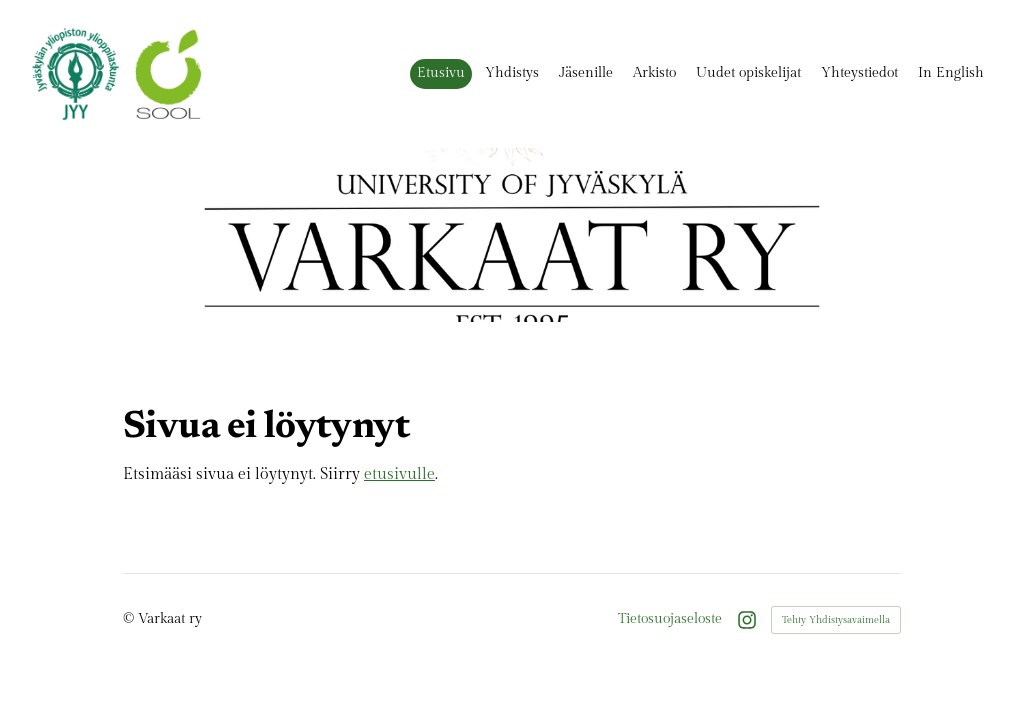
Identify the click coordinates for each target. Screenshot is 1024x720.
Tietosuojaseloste (670, 619)
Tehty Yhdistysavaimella (836, 620)
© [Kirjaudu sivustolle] (130, 618)
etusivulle (399, 474)
